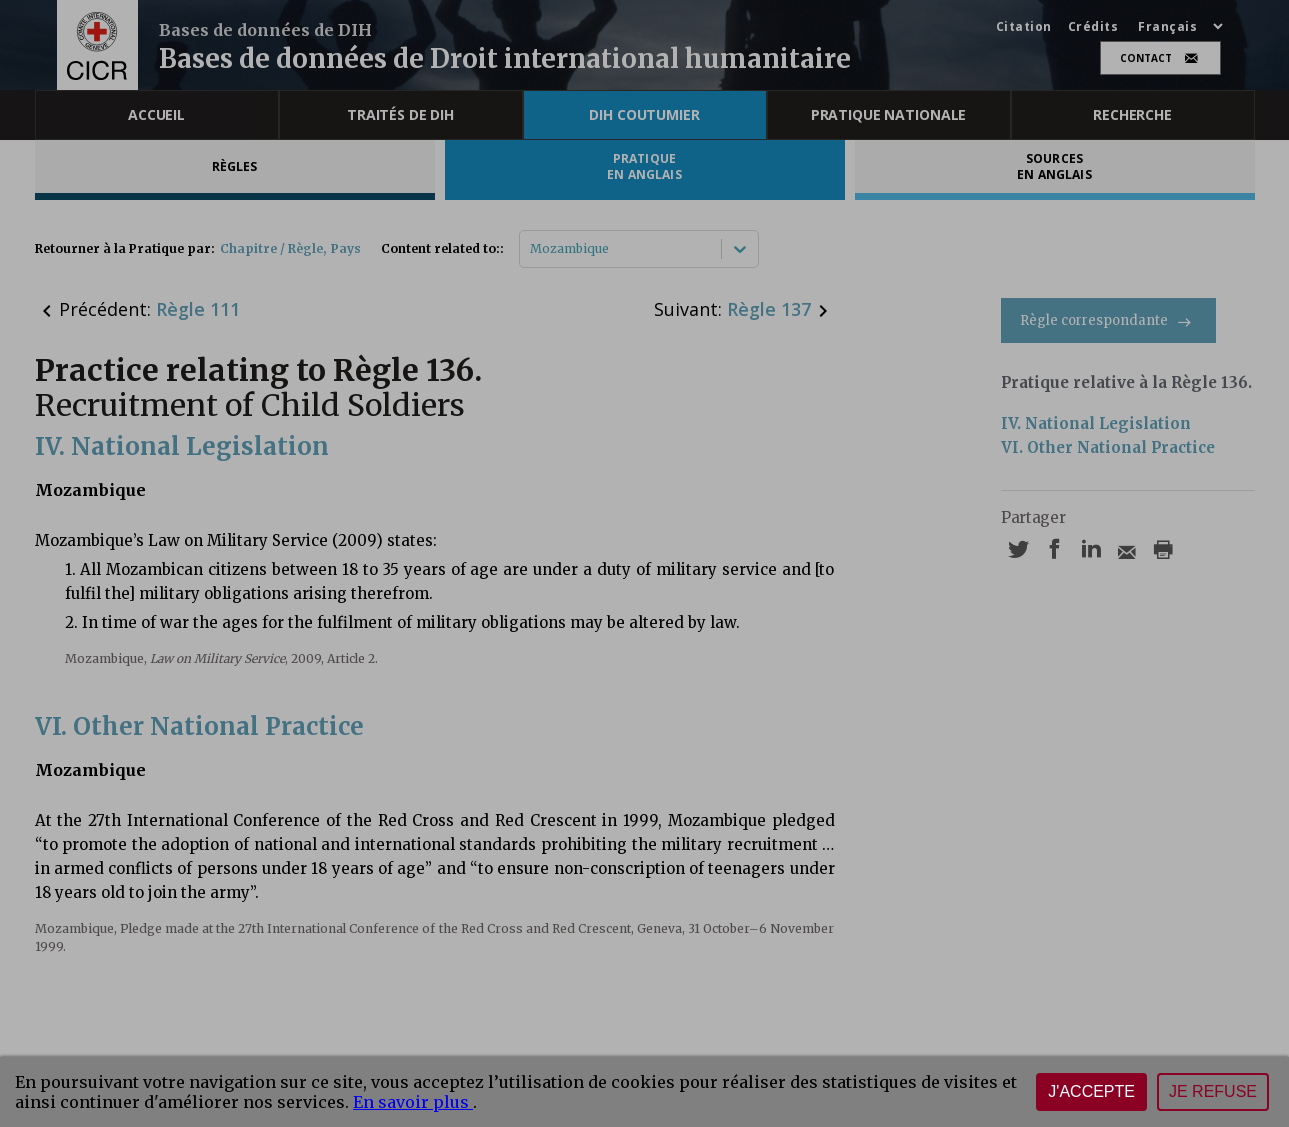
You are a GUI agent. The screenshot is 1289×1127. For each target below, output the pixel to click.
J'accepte (1091, 1091)
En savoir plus (413, 1102)
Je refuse (1213, 1091)
